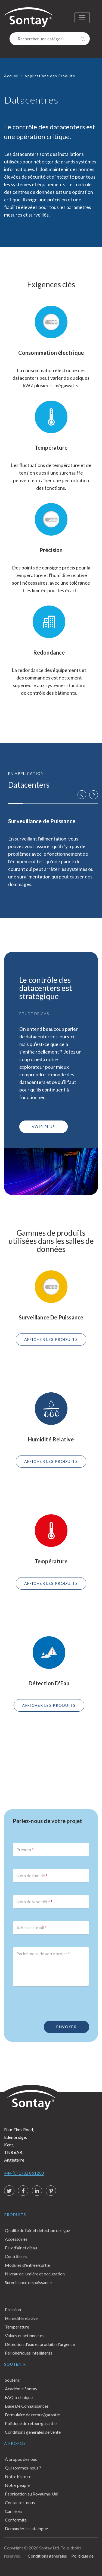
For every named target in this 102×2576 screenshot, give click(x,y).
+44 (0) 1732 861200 (24, 2172)
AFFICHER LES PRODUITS (51, 1339)
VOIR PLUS (43, 1126)
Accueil (11, 75)
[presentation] (54, 2001)
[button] (82, 794)
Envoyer (66, 2026)
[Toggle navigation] (82, 17)
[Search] (50, 38)
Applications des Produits (49, 75)
